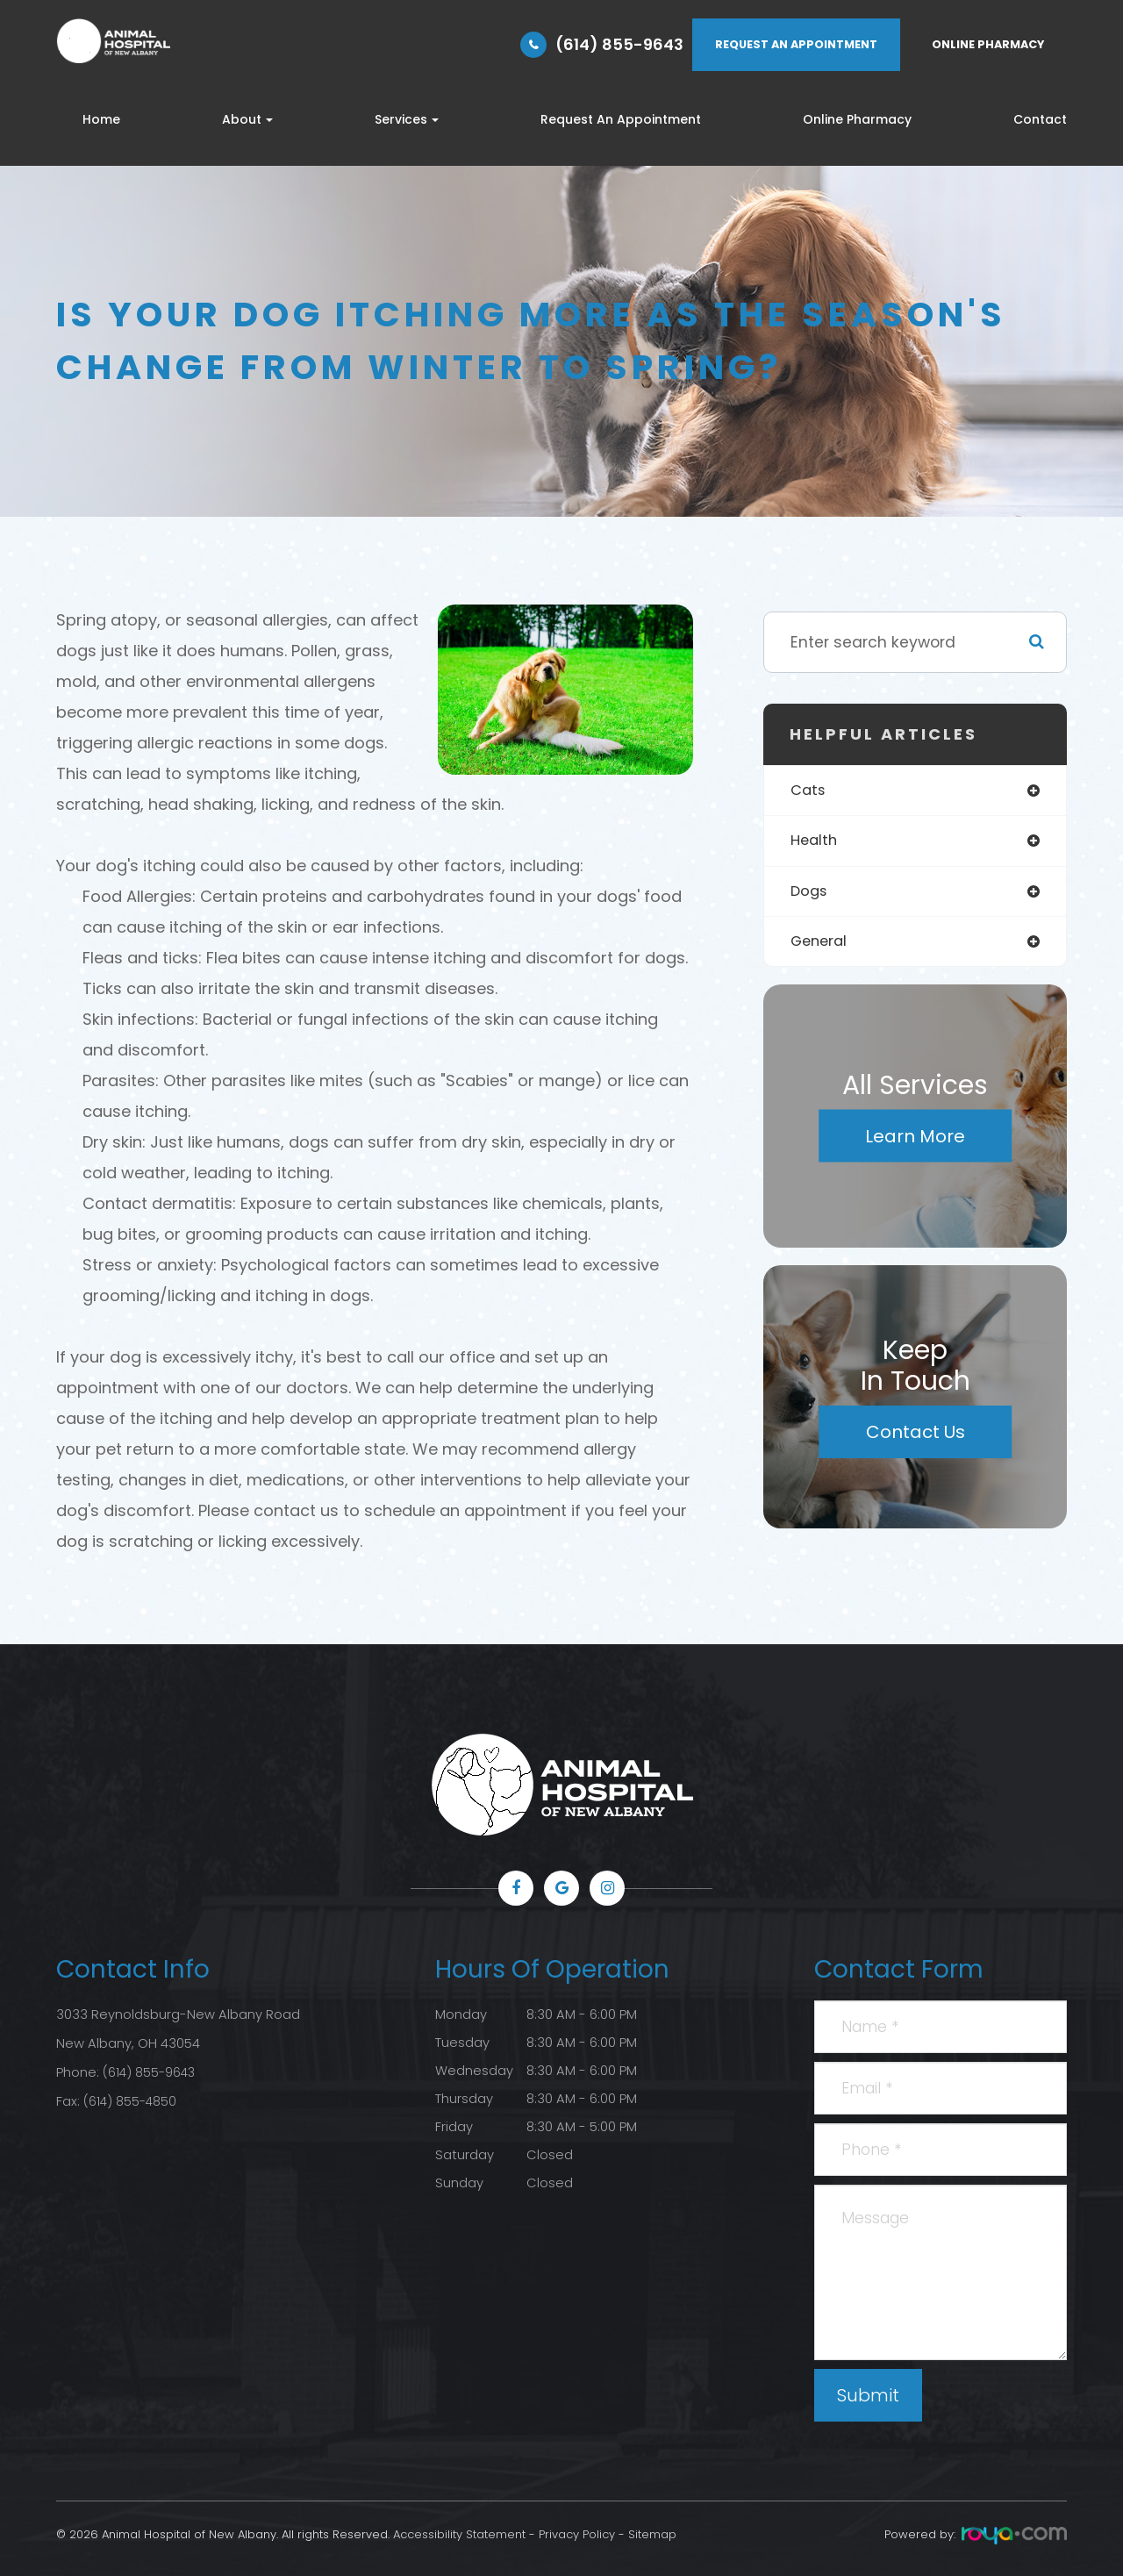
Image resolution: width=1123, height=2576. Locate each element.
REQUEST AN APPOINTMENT (796, 44)
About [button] (247, 119)
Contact (1040, 119)
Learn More (915, 1140)
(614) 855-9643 (619, 44)
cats (809, 791)
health (815, 843)
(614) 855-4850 (131, 2098)
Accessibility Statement (459, 2534)
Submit (868, 2395)
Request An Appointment (620, 119)
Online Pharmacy (857, 119)
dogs (810, 894)
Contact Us (915, 1437)
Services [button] (407, 119)
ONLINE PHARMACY (988, 44)
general (820, 945)
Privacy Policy (577, 2534)
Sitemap (652, 2534)
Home (101, 119)
